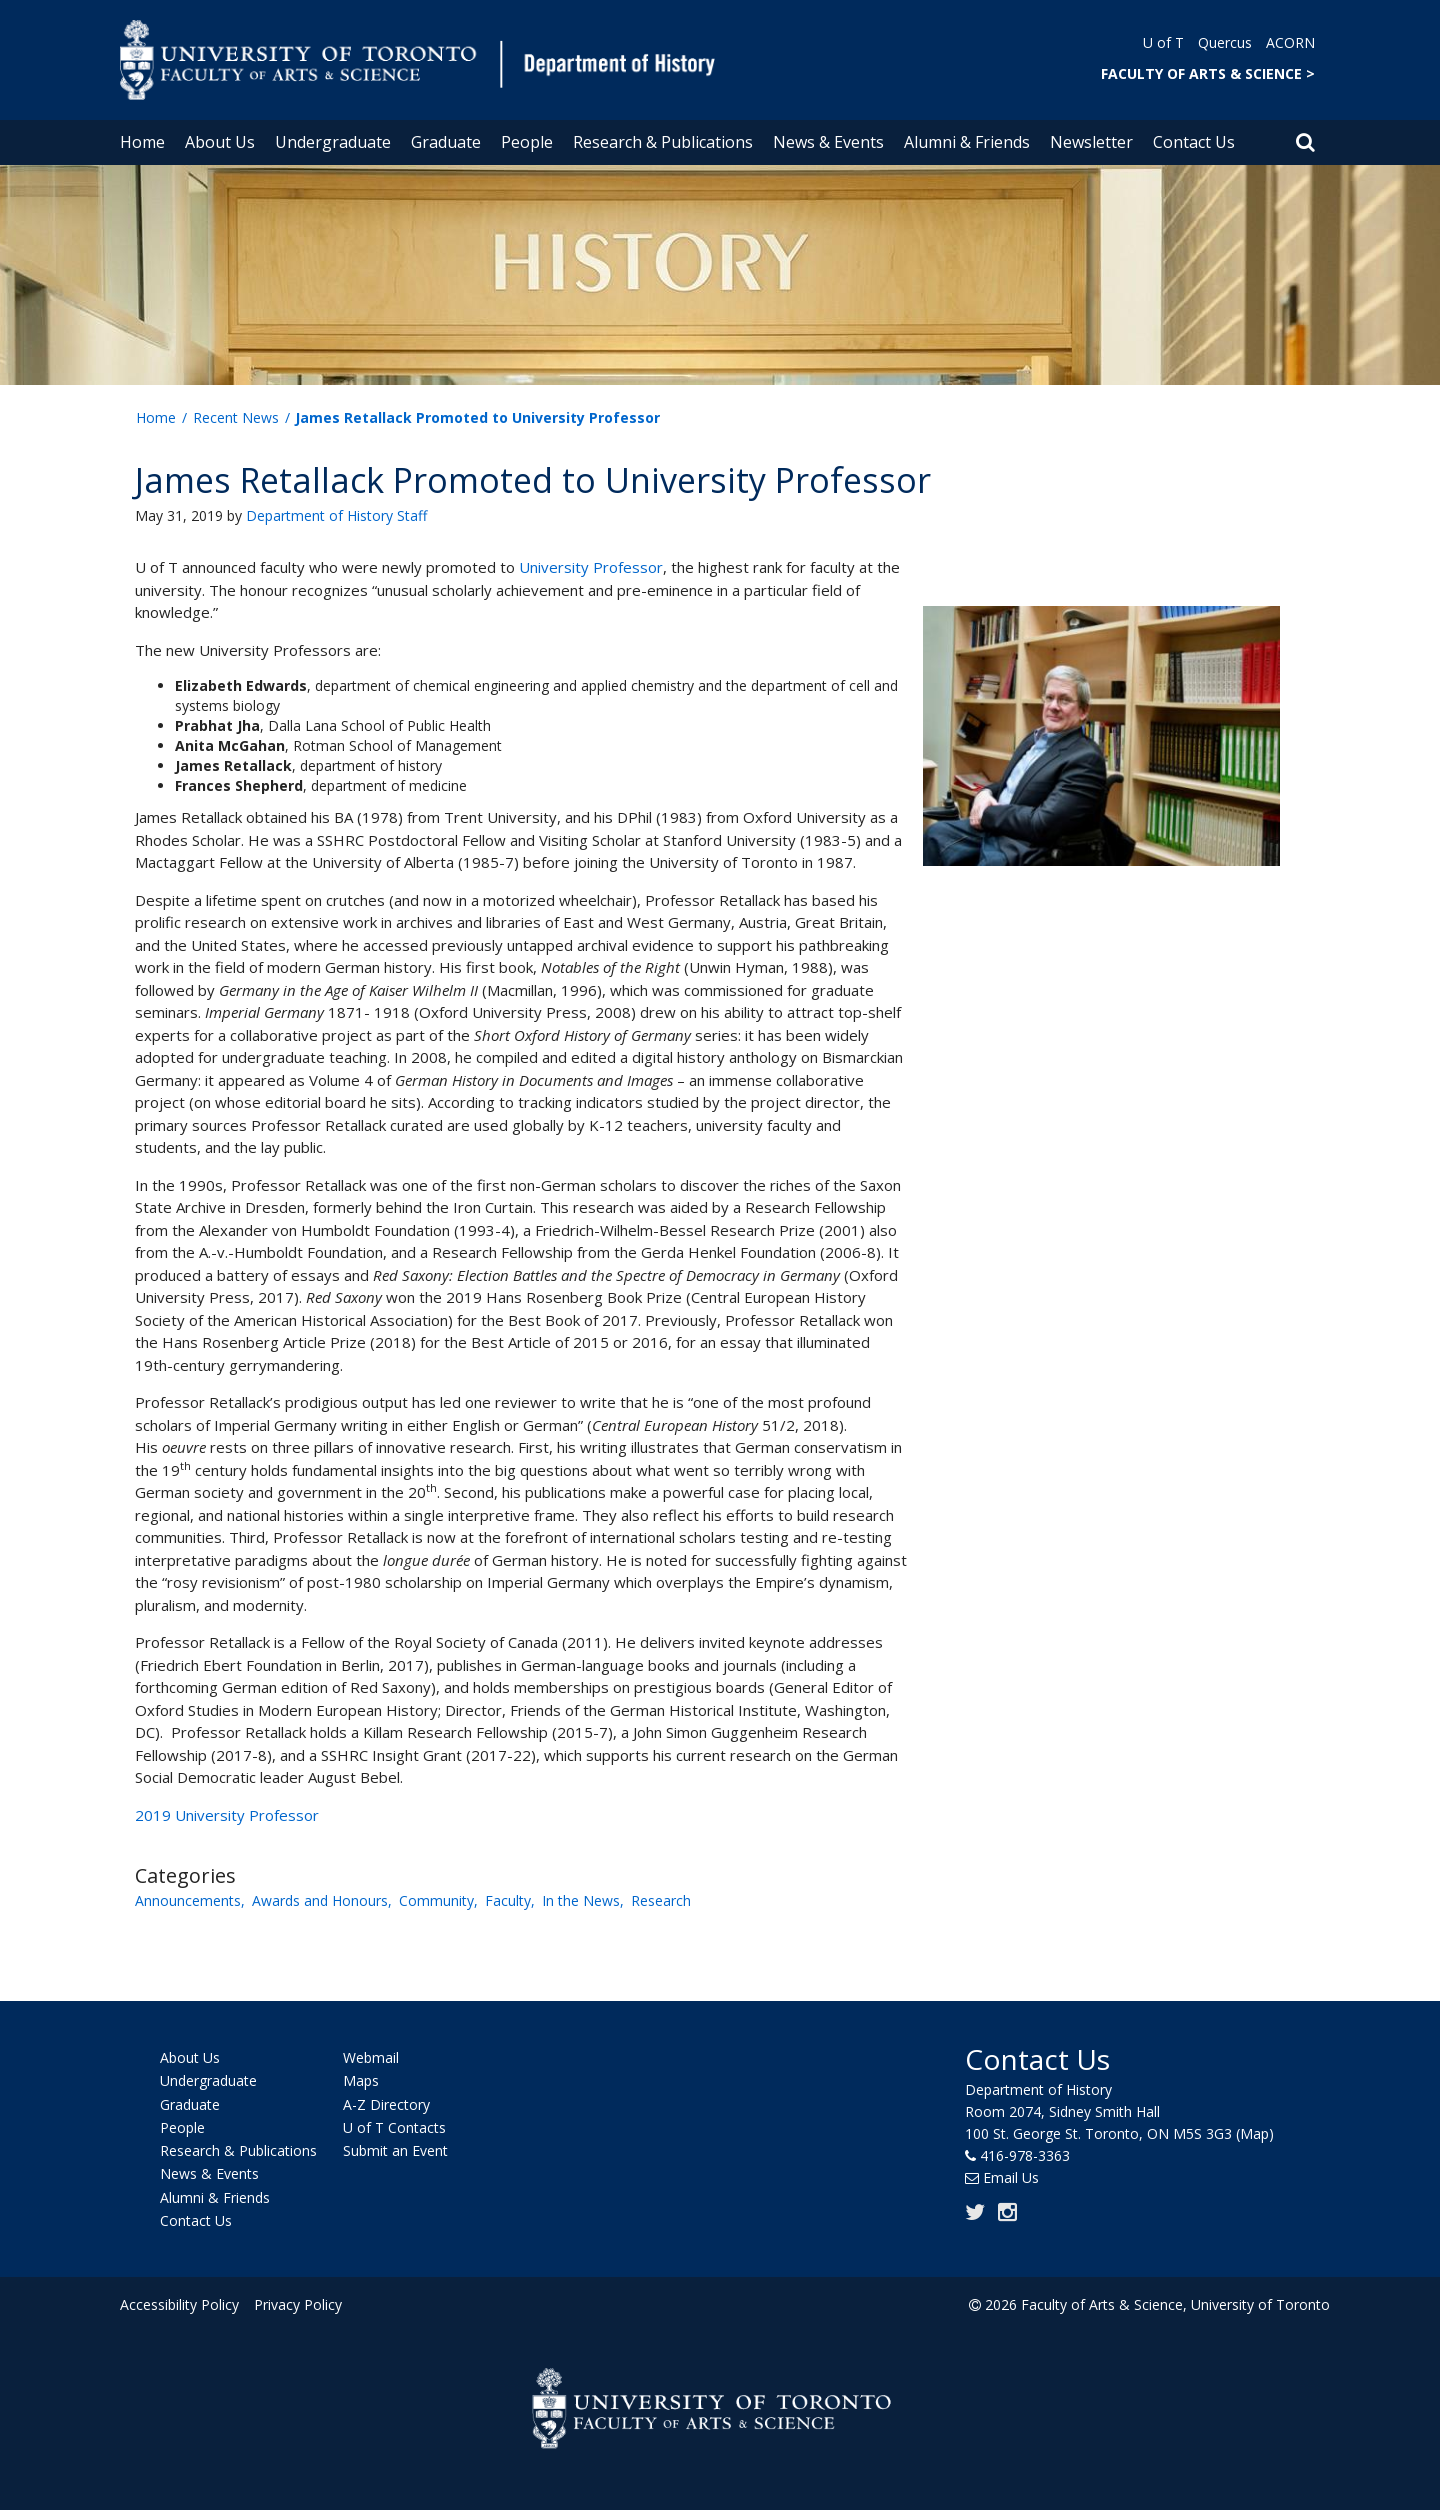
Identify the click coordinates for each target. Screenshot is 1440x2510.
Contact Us (1194, 142)
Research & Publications (663, 142)
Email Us (1011, 2177)
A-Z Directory (386, 2104)
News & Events (828, 142)
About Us (220, 142)
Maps (361, 2081)
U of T (1163, 42)
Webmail (371, 2057)
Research (661, 1900)
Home (142, 142)
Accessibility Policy (179, 2304)
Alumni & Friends (967, 142)
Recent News (236, 417)
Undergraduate (333, 142)
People (527, 142)
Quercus (1225, 42)
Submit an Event (395, 2150)
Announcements (188, 1900)
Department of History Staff (336, 515)
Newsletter (1091, 142)
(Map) (1255, 2133)
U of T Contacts (394, 2127)
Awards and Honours (320, 1900)
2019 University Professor (227, 1815)
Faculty (508, 1900)
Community (436, 1900)
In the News (581, 1900)
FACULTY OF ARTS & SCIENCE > (1208, 73)
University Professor (591, 567)
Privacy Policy (297, 2304)
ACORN (1290, 42)
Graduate (446, 142)
